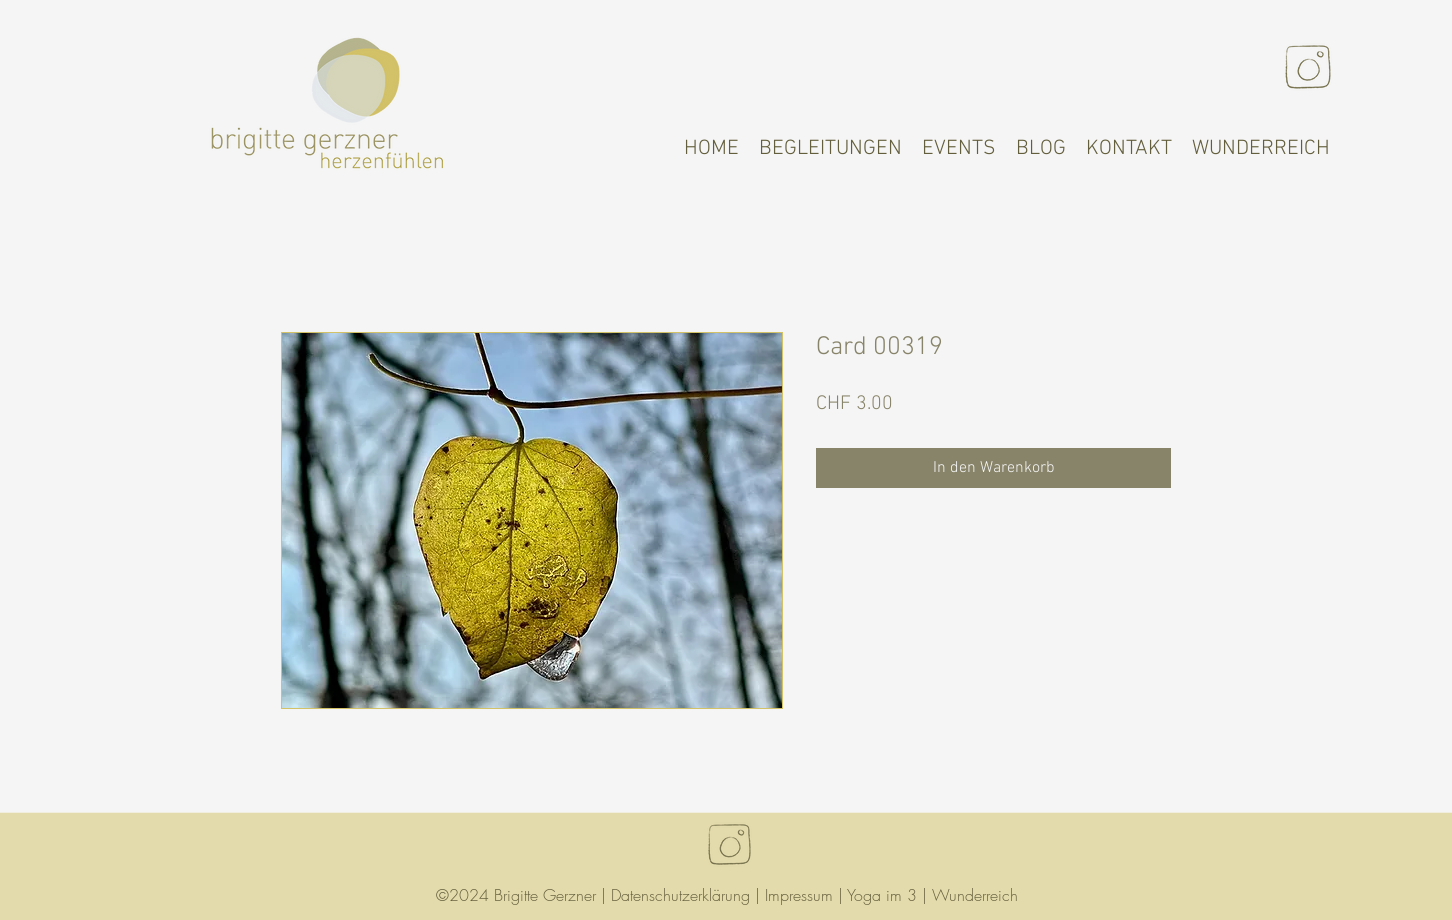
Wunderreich (975, 895)
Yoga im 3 (882, 895)
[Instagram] (1308, 67)
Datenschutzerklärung (680, 895)
